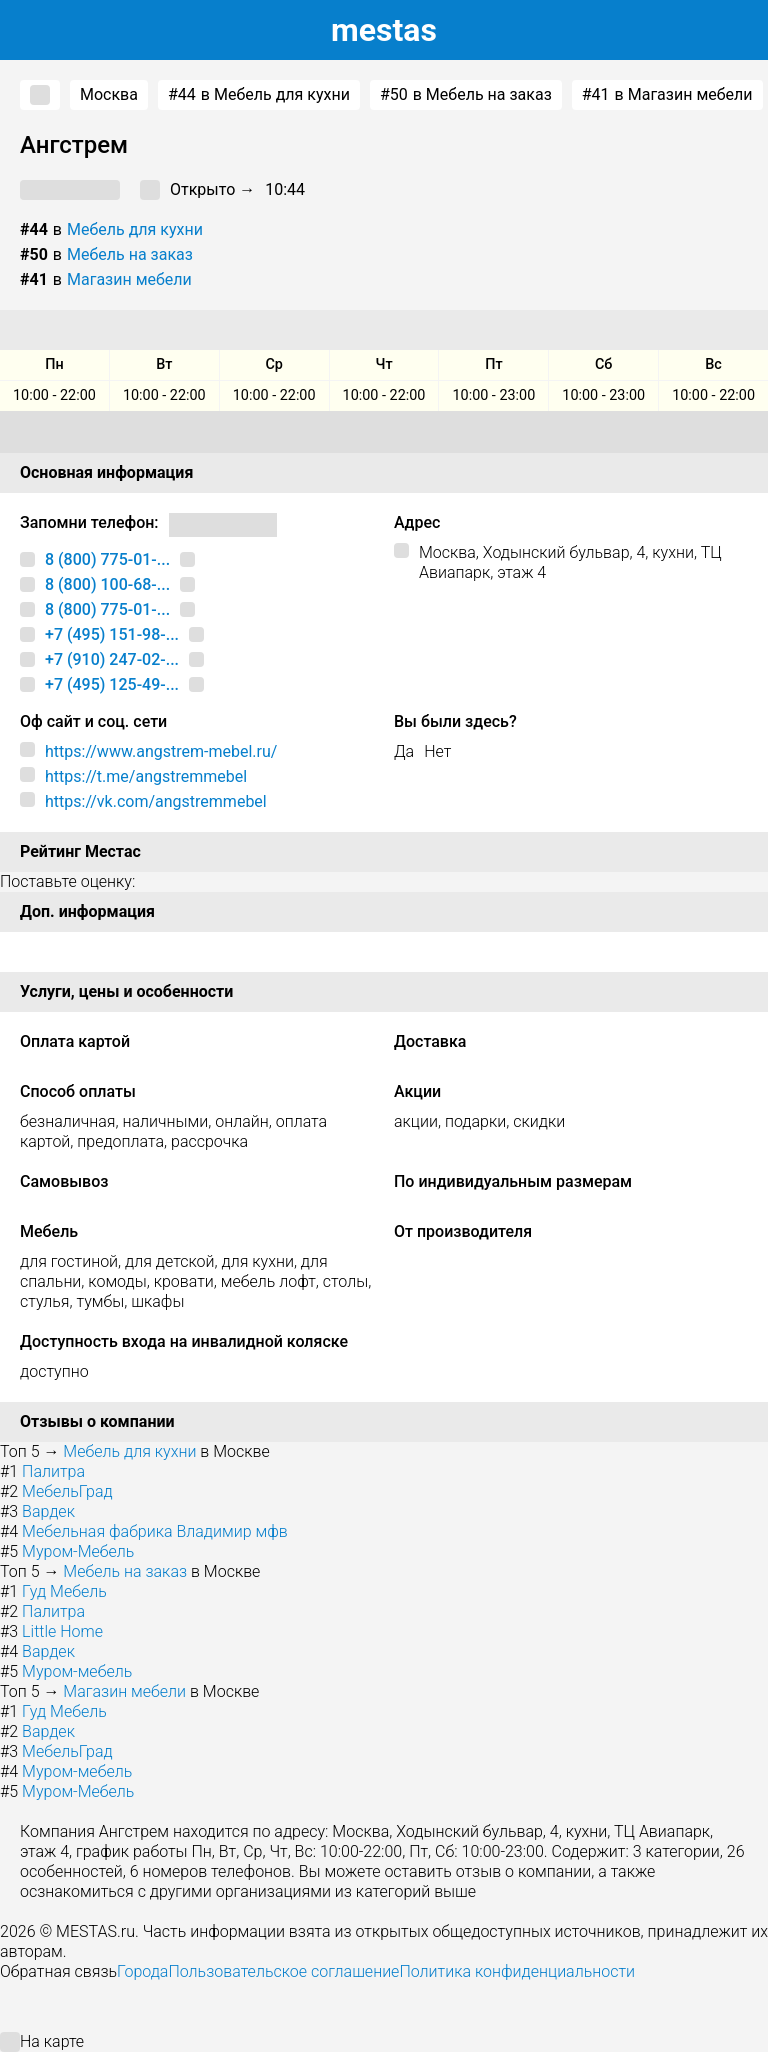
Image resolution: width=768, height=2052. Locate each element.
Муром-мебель (77, 1671)
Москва (109, 94)
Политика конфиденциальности (517, 1971)
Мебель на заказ (130, 254)
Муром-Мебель (78, 1551)
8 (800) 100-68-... (107, 584)
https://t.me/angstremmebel (146, 776)
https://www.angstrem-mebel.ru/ (161, 751)
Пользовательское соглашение (283, 1971)
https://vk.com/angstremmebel (156, 801)
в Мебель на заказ (466, 95)
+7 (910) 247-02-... (112, 659)
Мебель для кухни (135, 229)
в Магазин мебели (667, 95)
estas (384, 30)
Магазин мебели (129, 279)
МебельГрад (67, 1491)
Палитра (53, 1471)
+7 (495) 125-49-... (112, 684)
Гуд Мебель (64, 1591)
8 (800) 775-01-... (107, 559)
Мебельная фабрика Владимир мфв (155, 1531)
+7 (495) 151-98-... (112, 634)
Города (142, 1971)
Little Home (62, 1631)
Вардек (48, 1511)
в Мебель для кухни (259, 95)
